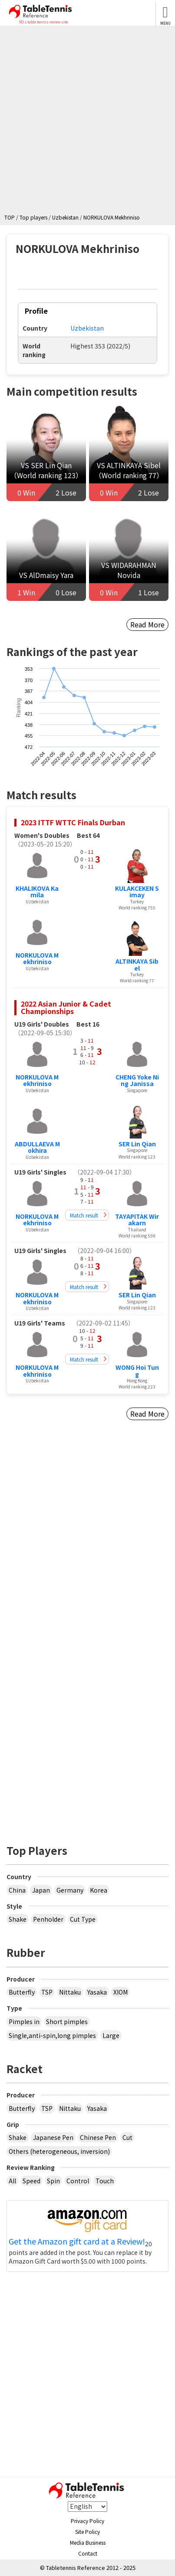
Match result (84, 1215)
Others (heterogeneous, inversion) (59, 2151)
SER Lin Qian (137, 1143)
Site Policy (87, 2531)
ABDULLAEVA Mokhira (37, 1147)
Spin (53, 2180)
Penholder (48, 1919)
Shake (17, 1919)
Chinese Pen (98, 2137)
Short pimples (67, 2021)
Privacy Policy (87, 2520)
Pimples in (24, 2021)
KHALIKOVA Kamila (37, 891)
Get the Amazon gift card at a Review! (77, 2241)
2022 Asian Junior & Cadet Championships (66, 1007)
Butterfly (22, 1992)
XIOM (120, 1992)
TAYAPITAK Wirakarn (137, 1219)
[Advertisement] (87, 121)
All (12, 2180)
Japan (41, 1890)
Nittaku (70, 1992)
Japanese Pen (53, 2137)
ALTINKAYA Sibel (137, 964)
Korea (98, 1890)
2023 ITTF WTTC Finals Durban (73, 822)
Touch (105, 2180)
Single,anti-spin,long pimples (52, 2035)
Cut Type (83, 1919)
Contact (87, 2553)
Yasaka (97, 1992)
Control (77, 2180)
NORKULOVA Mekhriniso (37, 958)
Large (110, 2035)
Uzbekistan (87, 328)
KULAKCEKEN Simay (137, 891)
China (17, 1890)
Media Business (88, 2542)
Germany (69, 1890)
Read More (147, 624)
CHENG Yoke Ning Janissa (137, 1080)
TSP (47, 1992)
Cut (127, 2137)
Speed (31, 2180)
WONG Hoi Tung (137, 1370)
